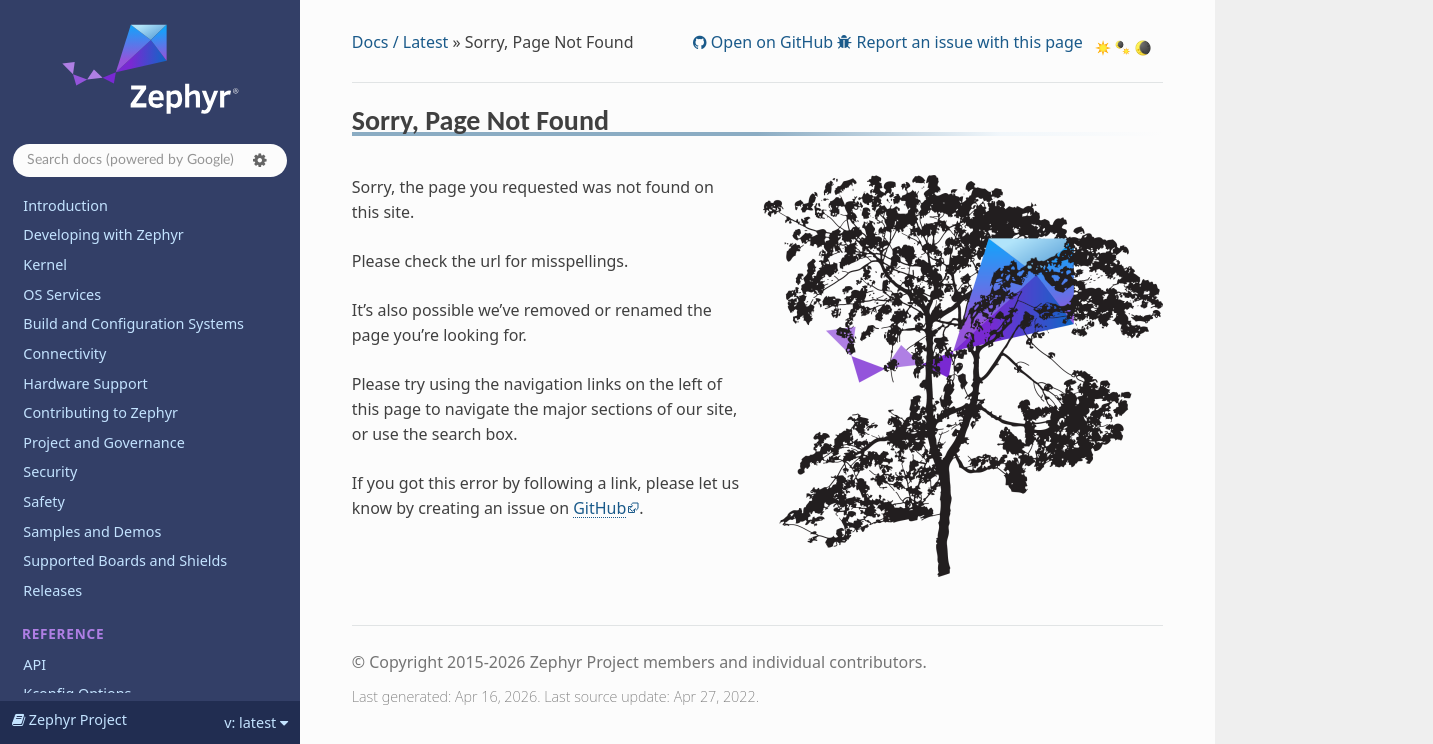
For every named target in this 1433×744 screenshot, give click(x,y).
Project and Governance (103, 442)
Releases (52, 590)
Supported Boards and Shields (125, 560)
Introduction (65, 205)
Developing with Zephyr (103, 234)
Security (50, 471)
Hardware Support (85, 383)
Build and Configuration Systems (133, 323)
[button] (260, 160)
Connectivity (64, 353)
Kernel (45, 264)
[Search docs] (150, 160)
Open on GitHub (770, 42)
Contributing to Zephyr (100, 412)
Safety (44, 501)
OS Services (62, 294)
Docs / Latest (400, 42)
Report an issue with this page (967, 42)
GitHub (599, 508)
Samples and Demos (92, 531)
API (34, 664)
